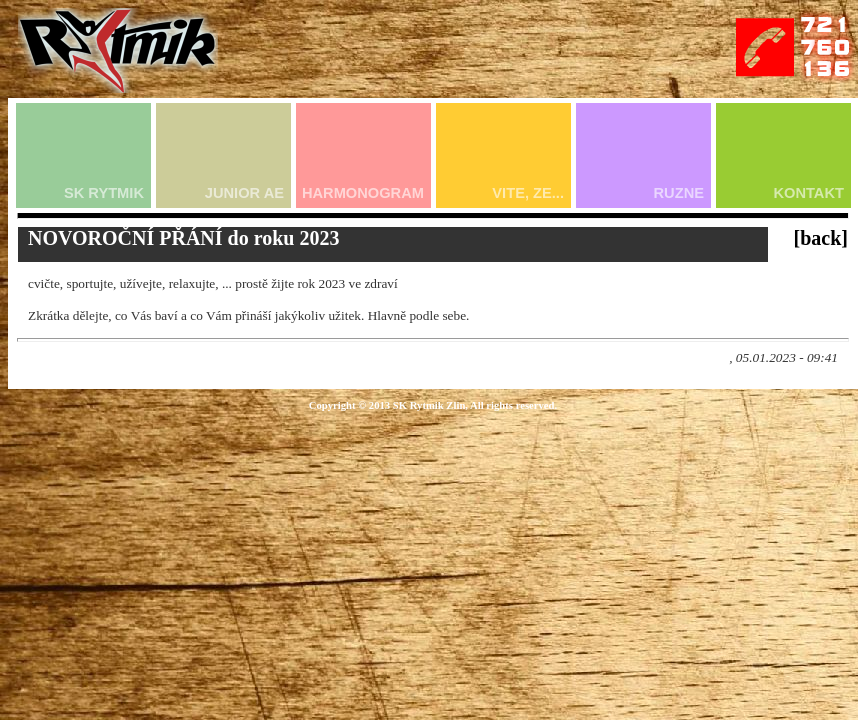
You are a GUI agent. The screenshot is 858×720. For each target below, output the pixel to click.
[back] (821, 238)
